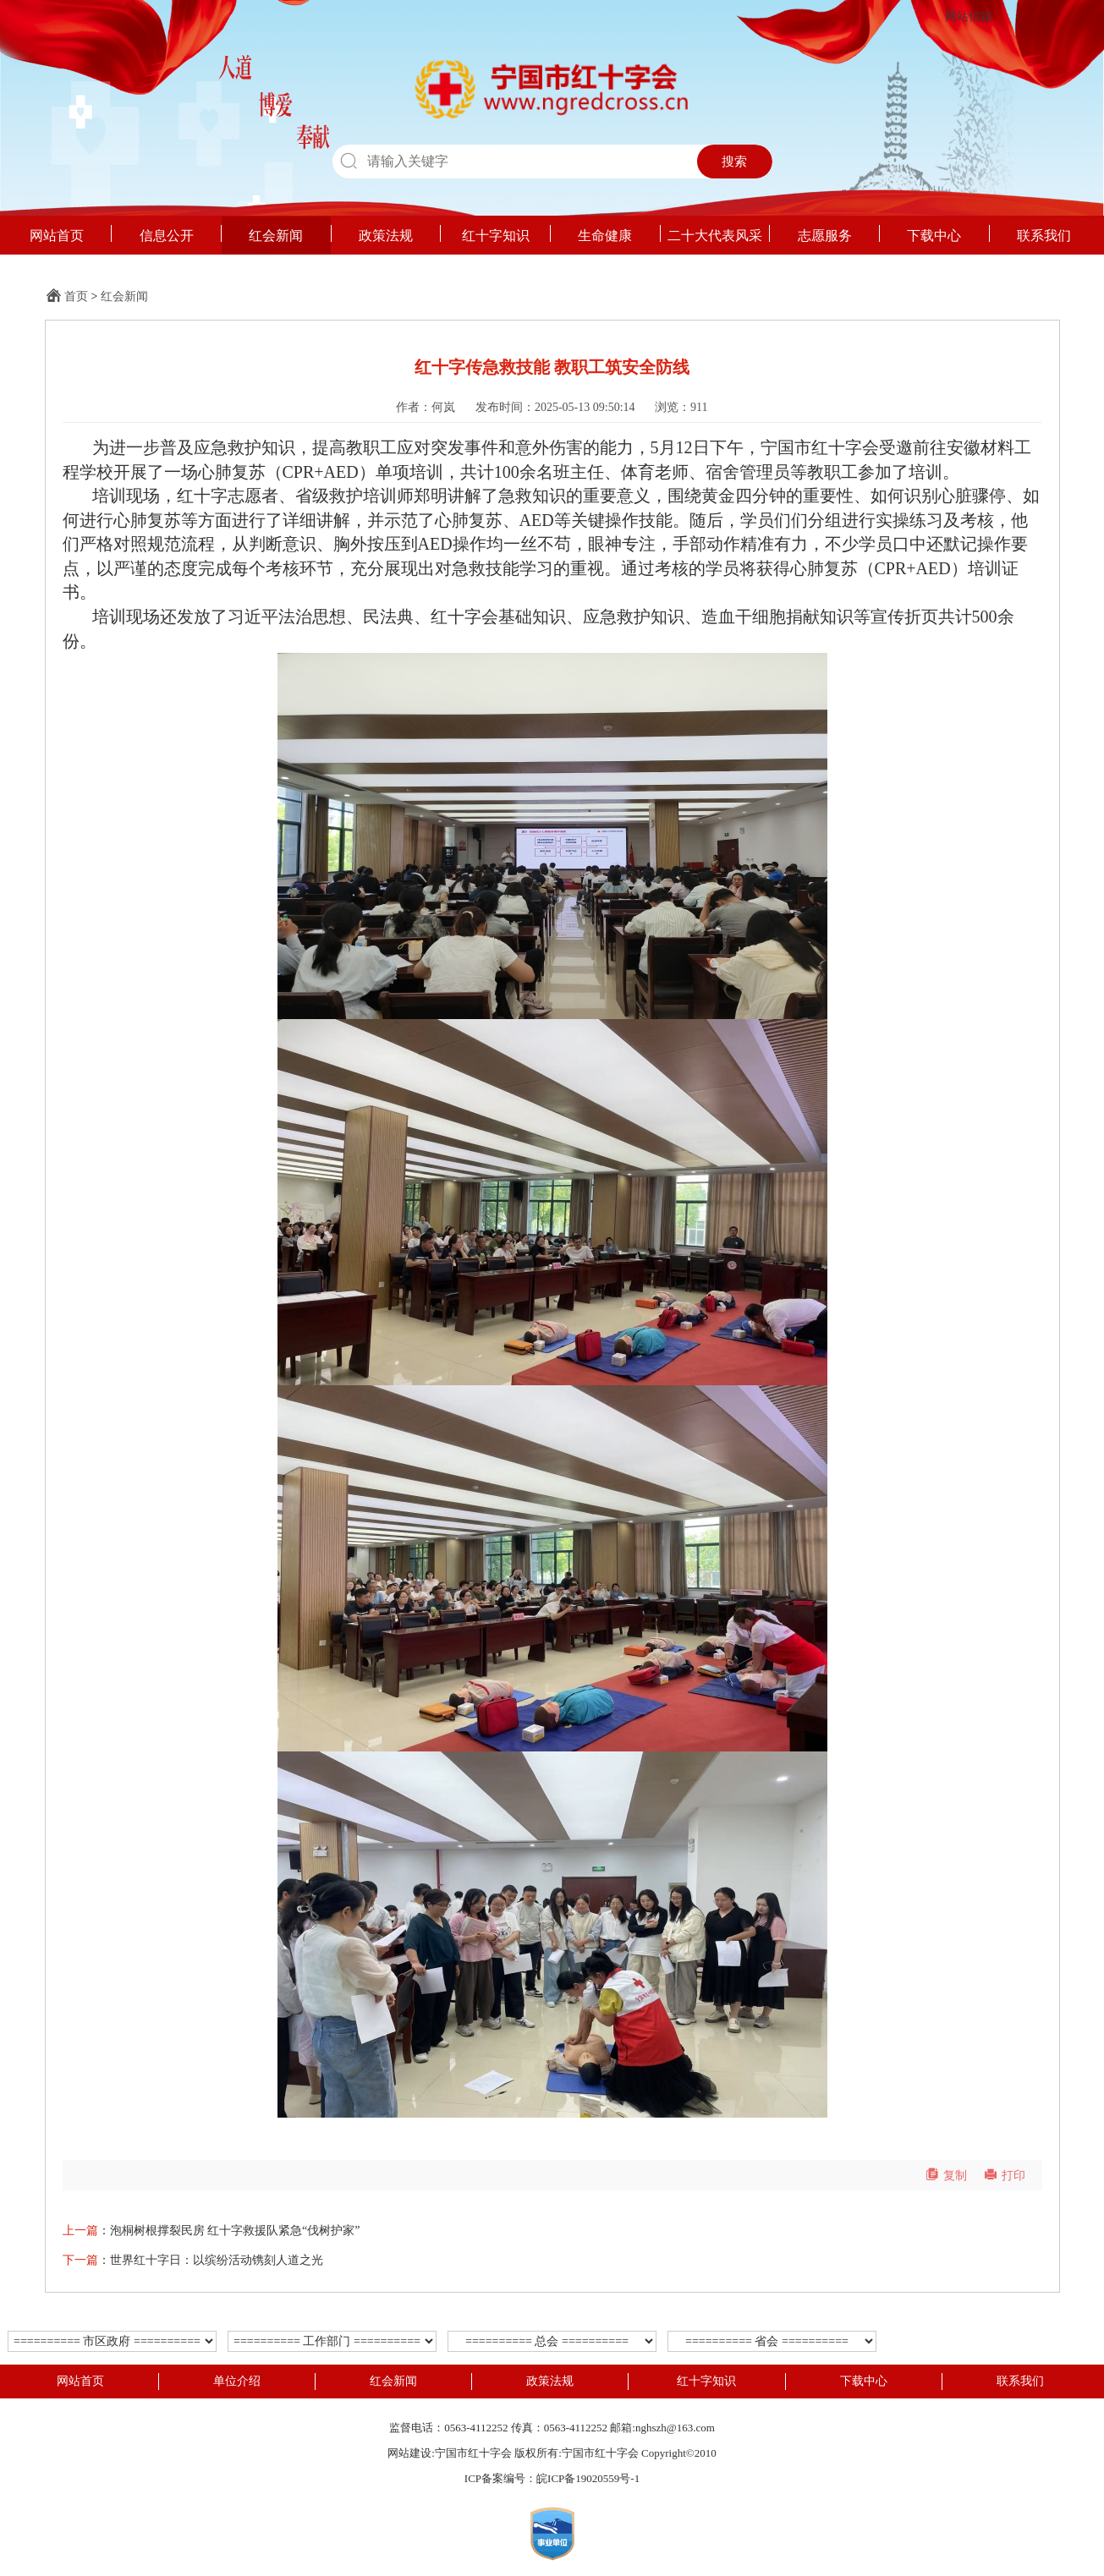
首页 (76, 296)
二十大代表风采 (714, 235)
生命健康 (605, 235)
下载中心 (934, 235)
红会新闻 (276, 235)
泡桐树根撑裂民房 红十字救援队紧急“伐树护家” (235, 2230)
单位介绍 (237, 2381)
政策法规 (386, 235)
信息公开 (167, 235)
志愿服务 (825, 235)
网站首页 (57, 235)
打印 (1004, 2175)
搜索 (734, 161)
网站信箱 (968, 16)
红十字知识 (496, 235)
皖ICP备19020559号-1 (588, 2478)
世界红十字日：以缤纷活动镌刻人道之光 (216, 2260)
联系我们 (1044, 235)
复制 (946, 2175)
